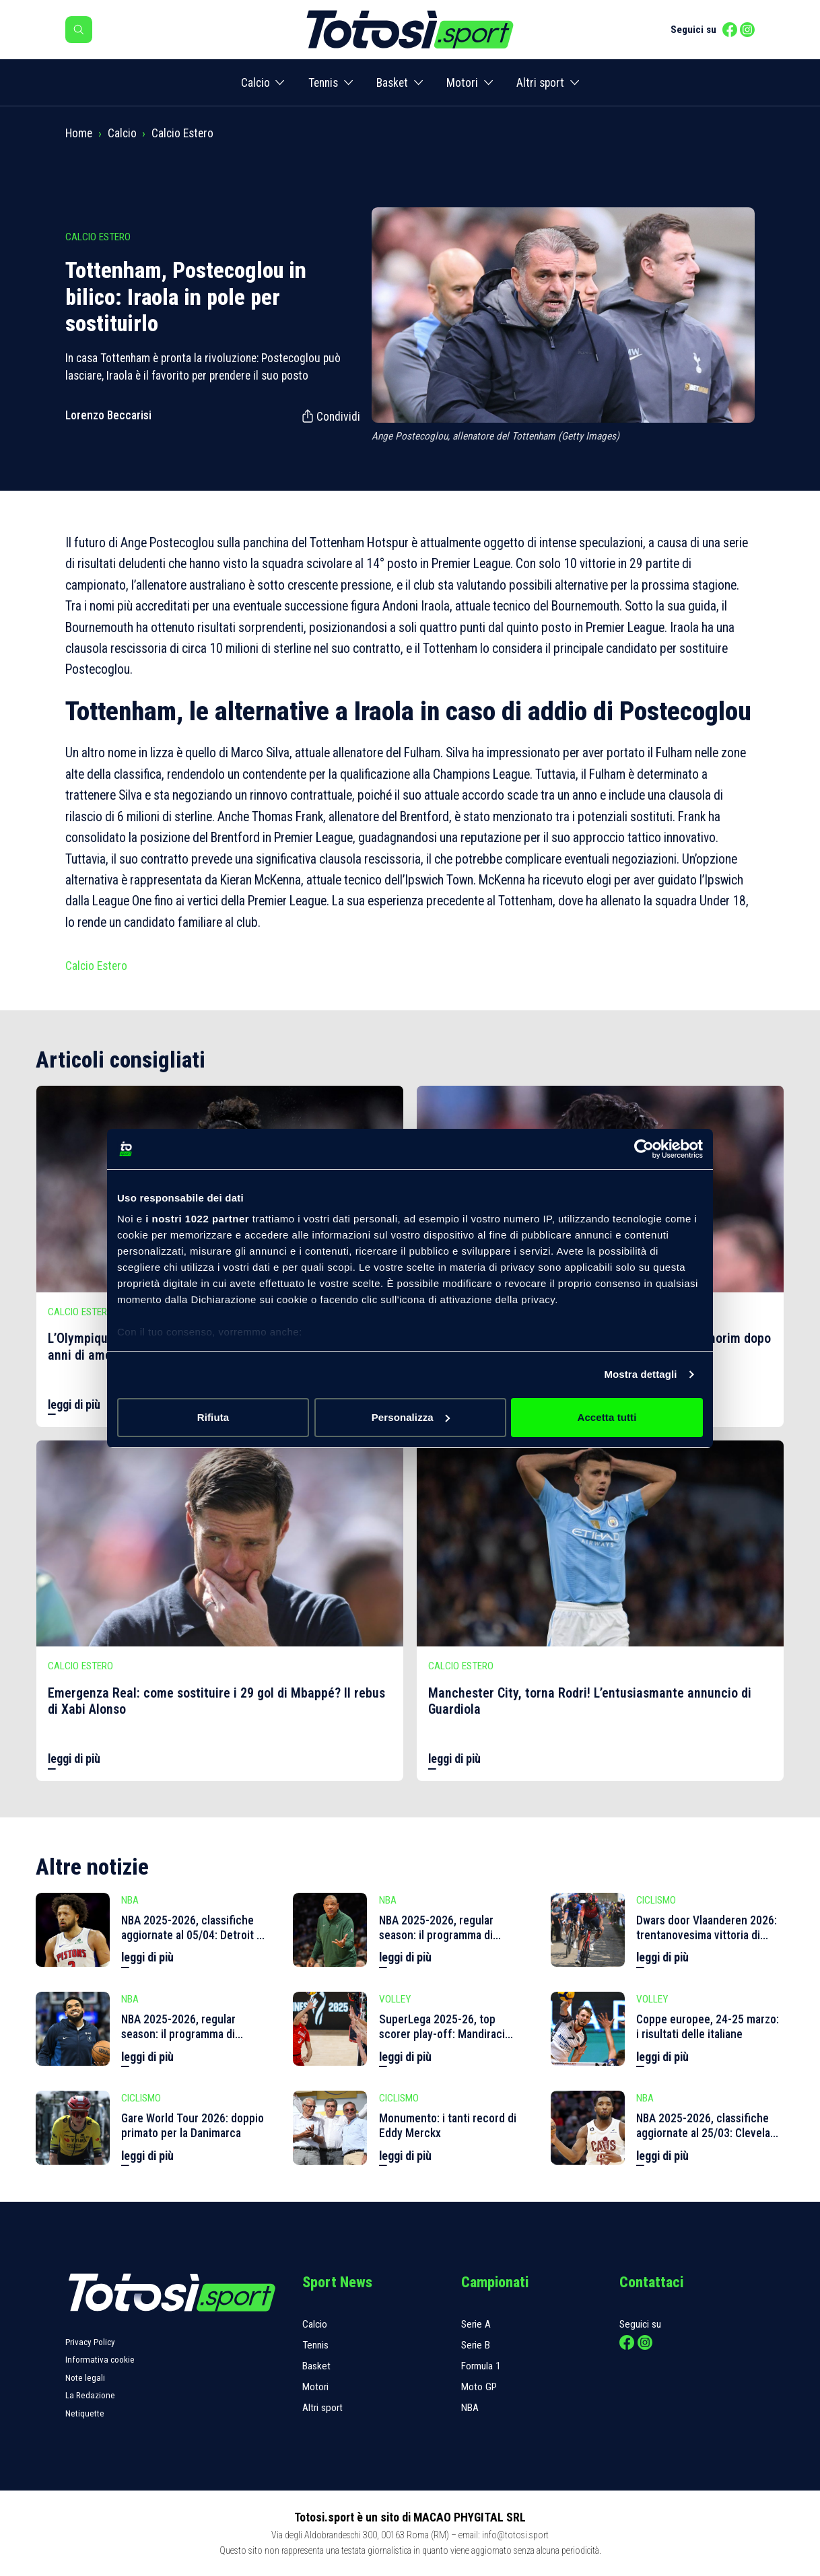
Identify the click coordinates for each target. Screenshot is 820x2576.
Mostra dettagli (640, 1374)
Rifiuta (213, 1417)
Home (78, 133)
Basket (392, 83)
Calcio (255, 83)
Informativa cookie (100, 2360)
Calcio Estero (182, 133)
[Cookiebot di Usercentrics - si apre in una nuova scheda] (644, 1149)
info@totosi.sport (515, 2535)
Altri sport (540, 83)
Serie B (475, 2345)
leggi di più (74, 1405)
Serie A (476, 2324)
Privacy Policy (90, 2342)
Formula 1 (481, 2366)
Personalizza (411, 1417)
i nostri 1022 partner (197, 1218)
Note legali (85, 2378)
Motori (462, 83)
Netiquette (84, 2413)
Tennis (323, 83)
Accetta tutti (607, 1417)
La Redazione (90, 2395)
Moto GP (479, 2387)
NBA (470, 2408)
